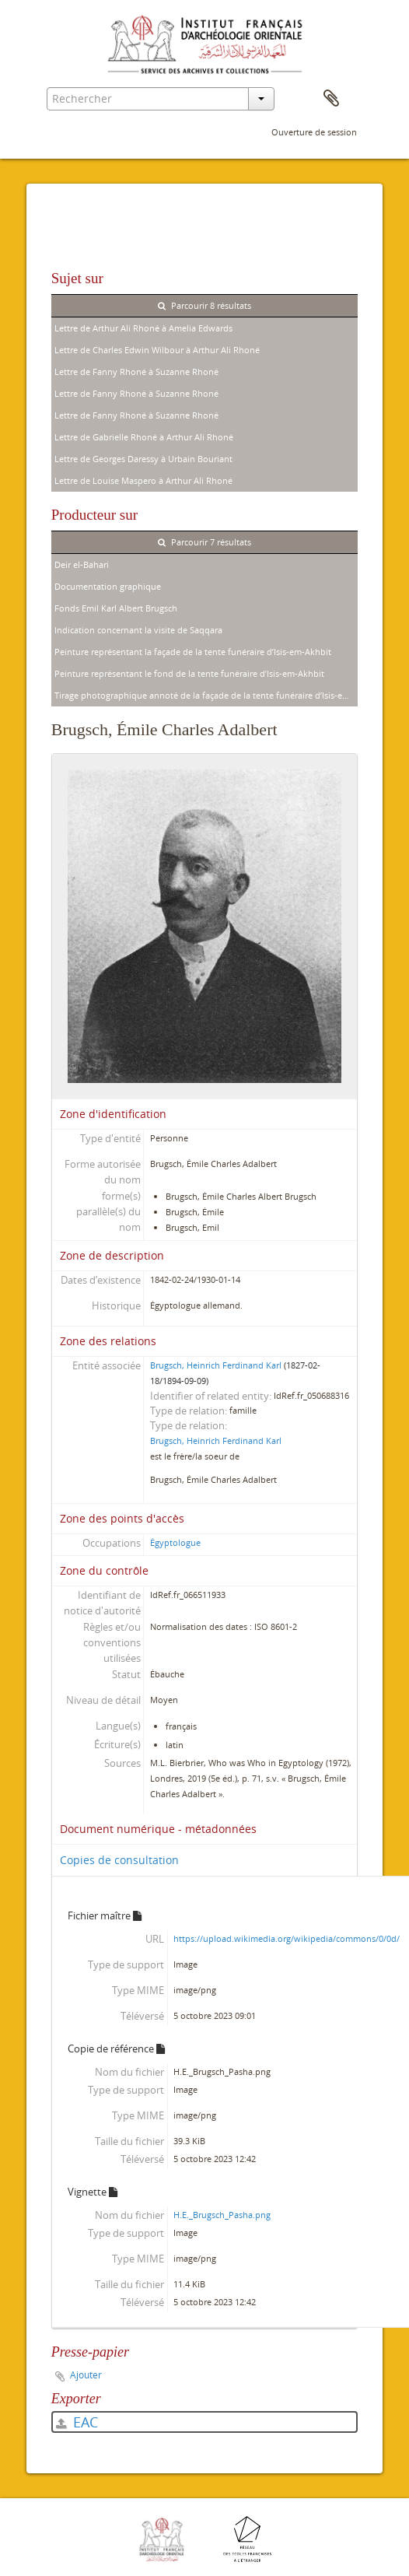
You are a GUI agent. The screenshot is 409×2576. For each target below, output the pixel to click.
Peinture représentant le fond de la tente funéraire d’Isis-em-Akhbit (189, 673)
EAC (77, 2422)
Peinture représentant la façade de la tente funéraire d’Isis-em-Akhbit (192, 651)
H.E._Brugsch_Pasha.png (222, 2214)
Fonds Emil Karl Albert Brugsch (115, 608)
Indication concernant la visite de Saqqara (138, 630)
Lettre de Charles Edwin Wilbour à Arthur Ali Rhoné (157, 350)
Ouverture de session (314, 132)
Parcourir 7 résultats (204, 542)
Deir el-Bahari (81, 564)
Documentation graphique (107, 586)
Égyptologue (175, 1542)
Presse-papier (331, 98)
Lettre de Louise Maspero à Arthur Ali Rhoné (143, 480)
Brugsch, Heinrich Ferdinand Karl (215, 1365)
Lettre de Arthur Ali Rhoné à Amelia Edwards (143, 328)
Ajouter (86, 2374)
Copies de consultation (119, 1859)
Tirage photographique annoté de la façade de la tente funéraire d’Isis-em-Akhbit (206, 695)
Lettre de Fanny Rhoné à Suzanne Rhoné (136, 371)
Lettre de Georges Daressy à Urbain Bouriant (143, 458)
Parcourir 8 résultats (204, 305)
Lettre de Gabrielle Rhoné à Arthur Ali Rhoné (143, 437)
